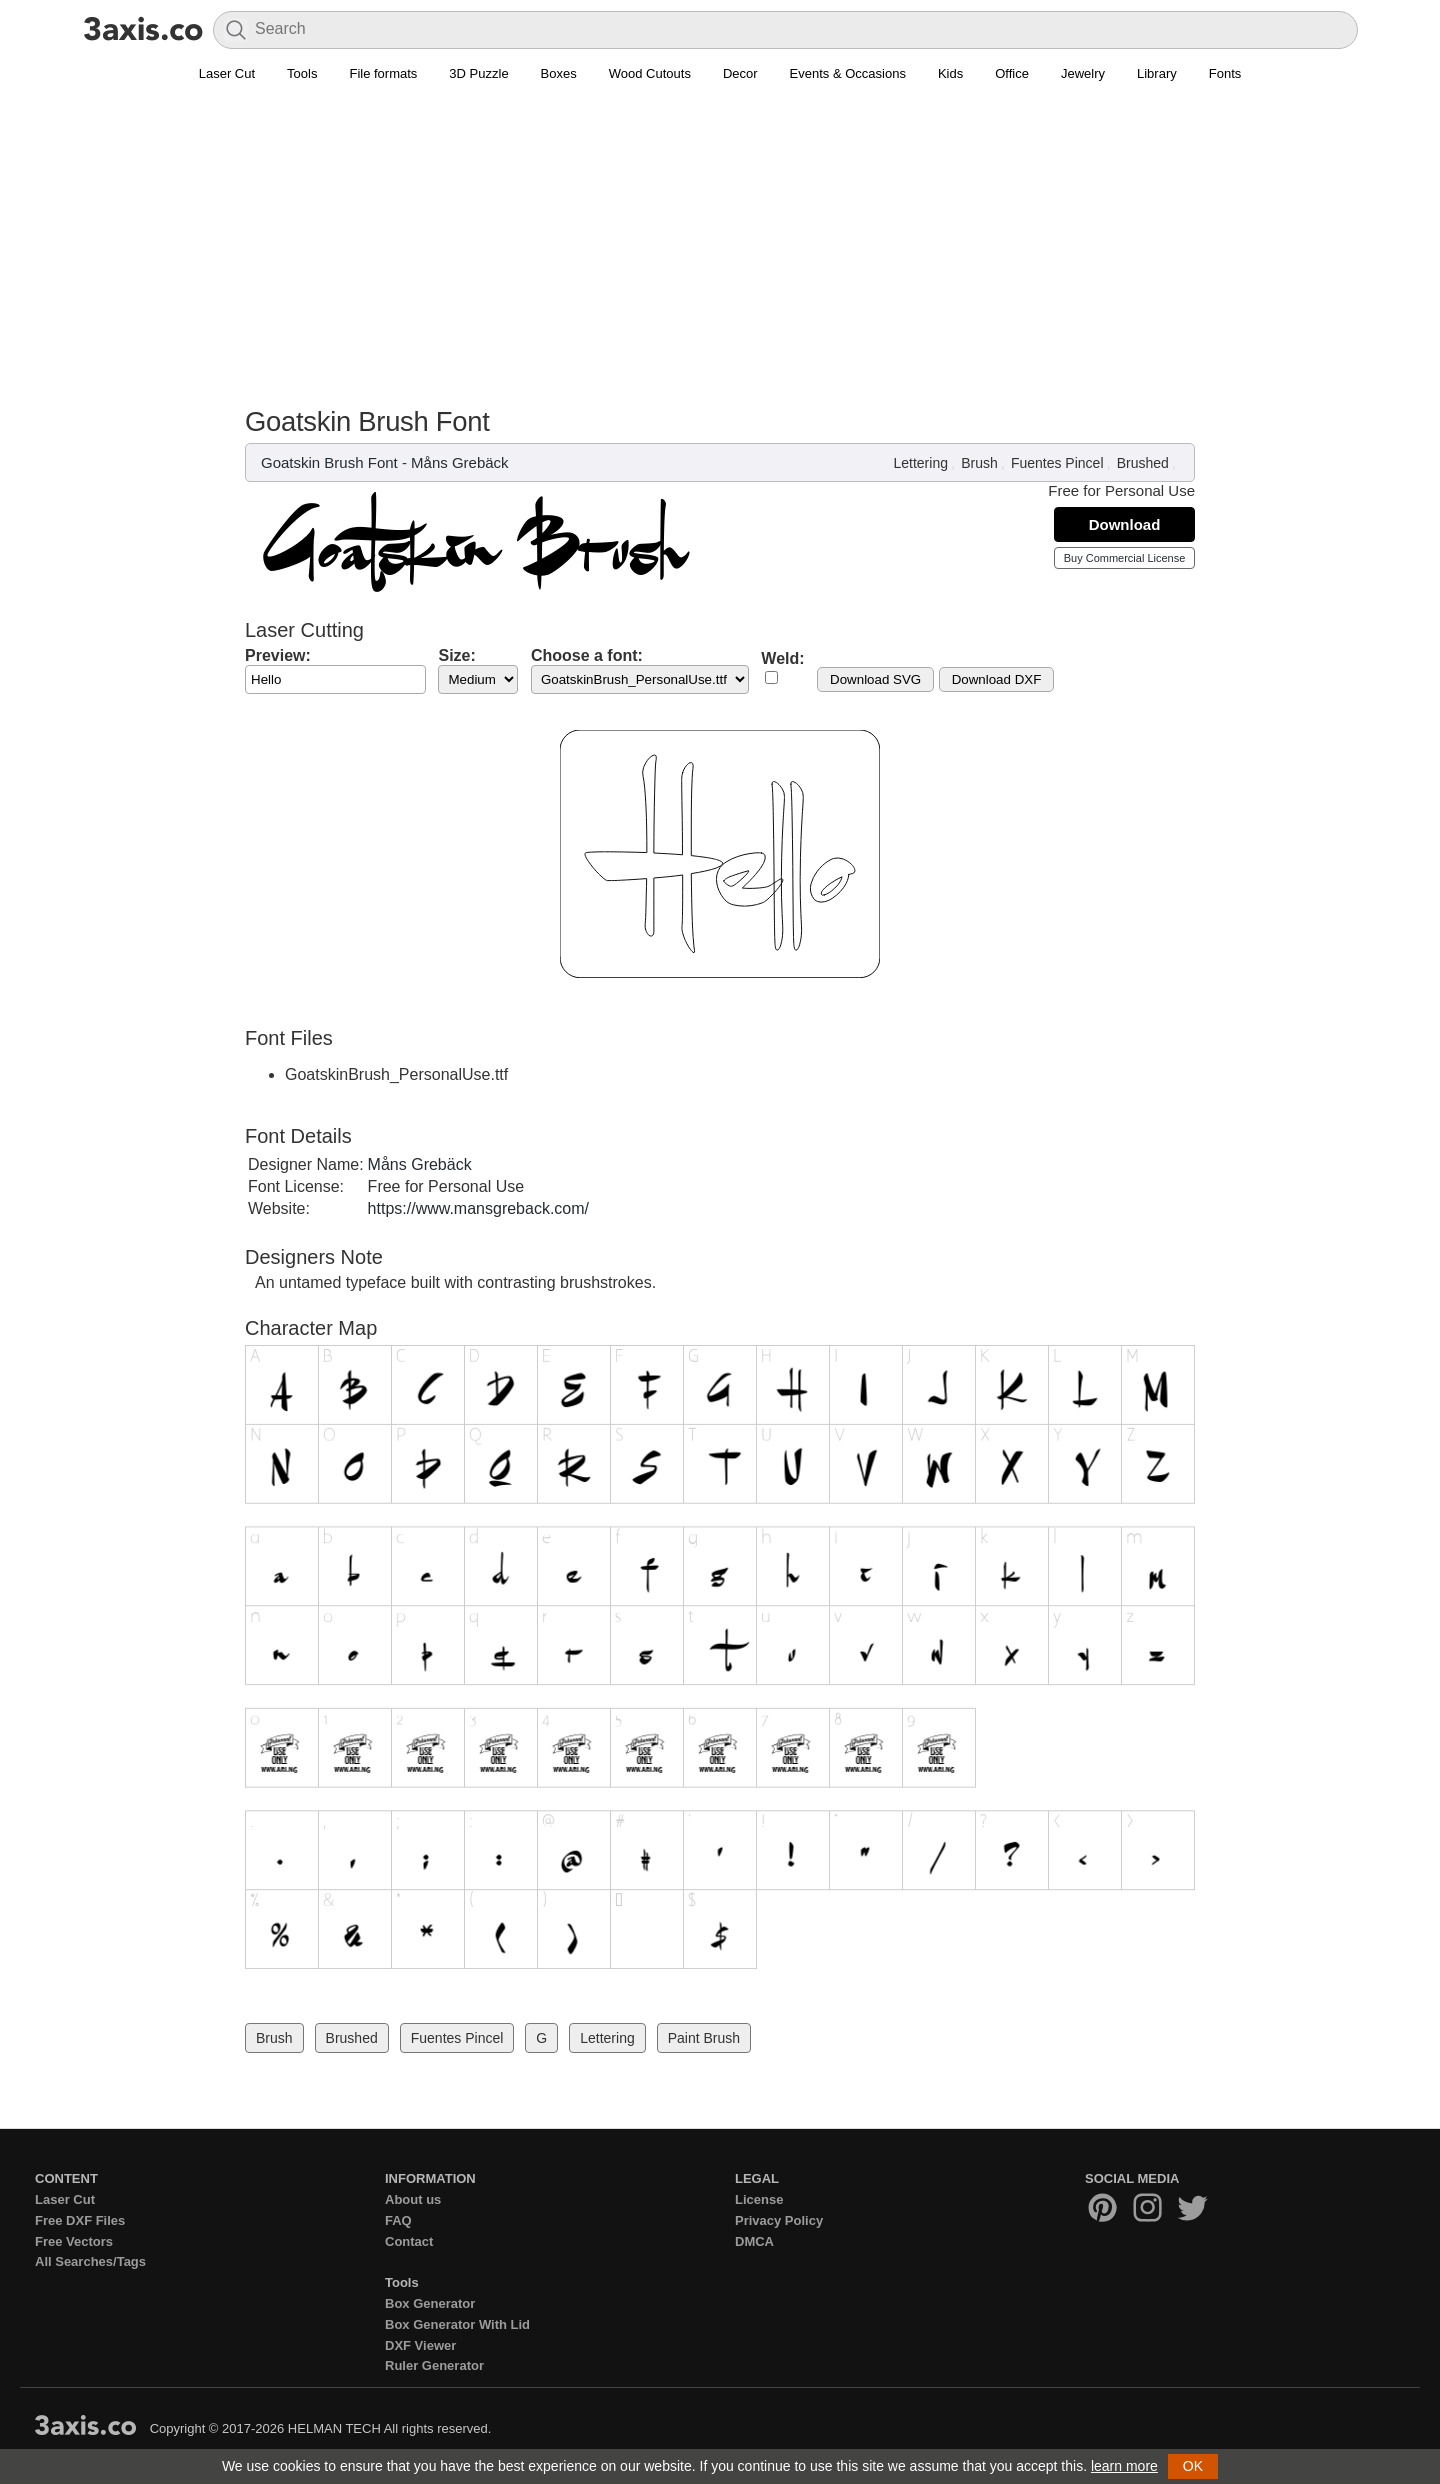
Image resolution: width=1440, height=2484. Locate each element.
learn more (1124, 2466)
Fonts (1225, 73)
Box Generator (430, 2303)
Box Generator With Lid (457, 2324)
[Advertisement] (720, 256)
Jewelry (1083, 73)
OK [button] (1193, 2466)
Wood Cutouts (650, 73)
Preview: (278, 655)
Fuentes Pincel (1057, 463)
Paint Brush (704, 2038)
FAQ (398, 2220)
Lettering (920, 463)
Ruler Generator (434, 2365)
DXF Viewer (420, 2345)
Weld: (782, 658)
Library (1157, 73)
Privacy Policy (779, 2220)
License (759, 2199)
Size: (456, 655)
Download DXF (997, 679)
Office (1012, 73)
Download (1125, 524)
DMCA (754, 2241)
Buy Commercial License (1125, 558)
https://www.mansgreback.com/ (478, 1208)
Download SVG (875, 679)
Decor (740, 73)
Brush (979, 463)
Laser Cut (227, 73)
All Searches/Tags (90, 2261)
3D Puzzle (478, 73)
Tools (302, 73)
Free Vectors (74, 2241)
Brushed (1143, 463)
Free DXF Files (80, 2220)
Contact (409, 2241)
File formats (383, 73)
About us (413, 2199)
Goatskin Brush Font (329, 462)
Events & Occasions (848, 73)
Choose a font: (587, 655)
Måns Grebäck (460, 462)
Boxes (559, 73)
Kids (950, 73)
